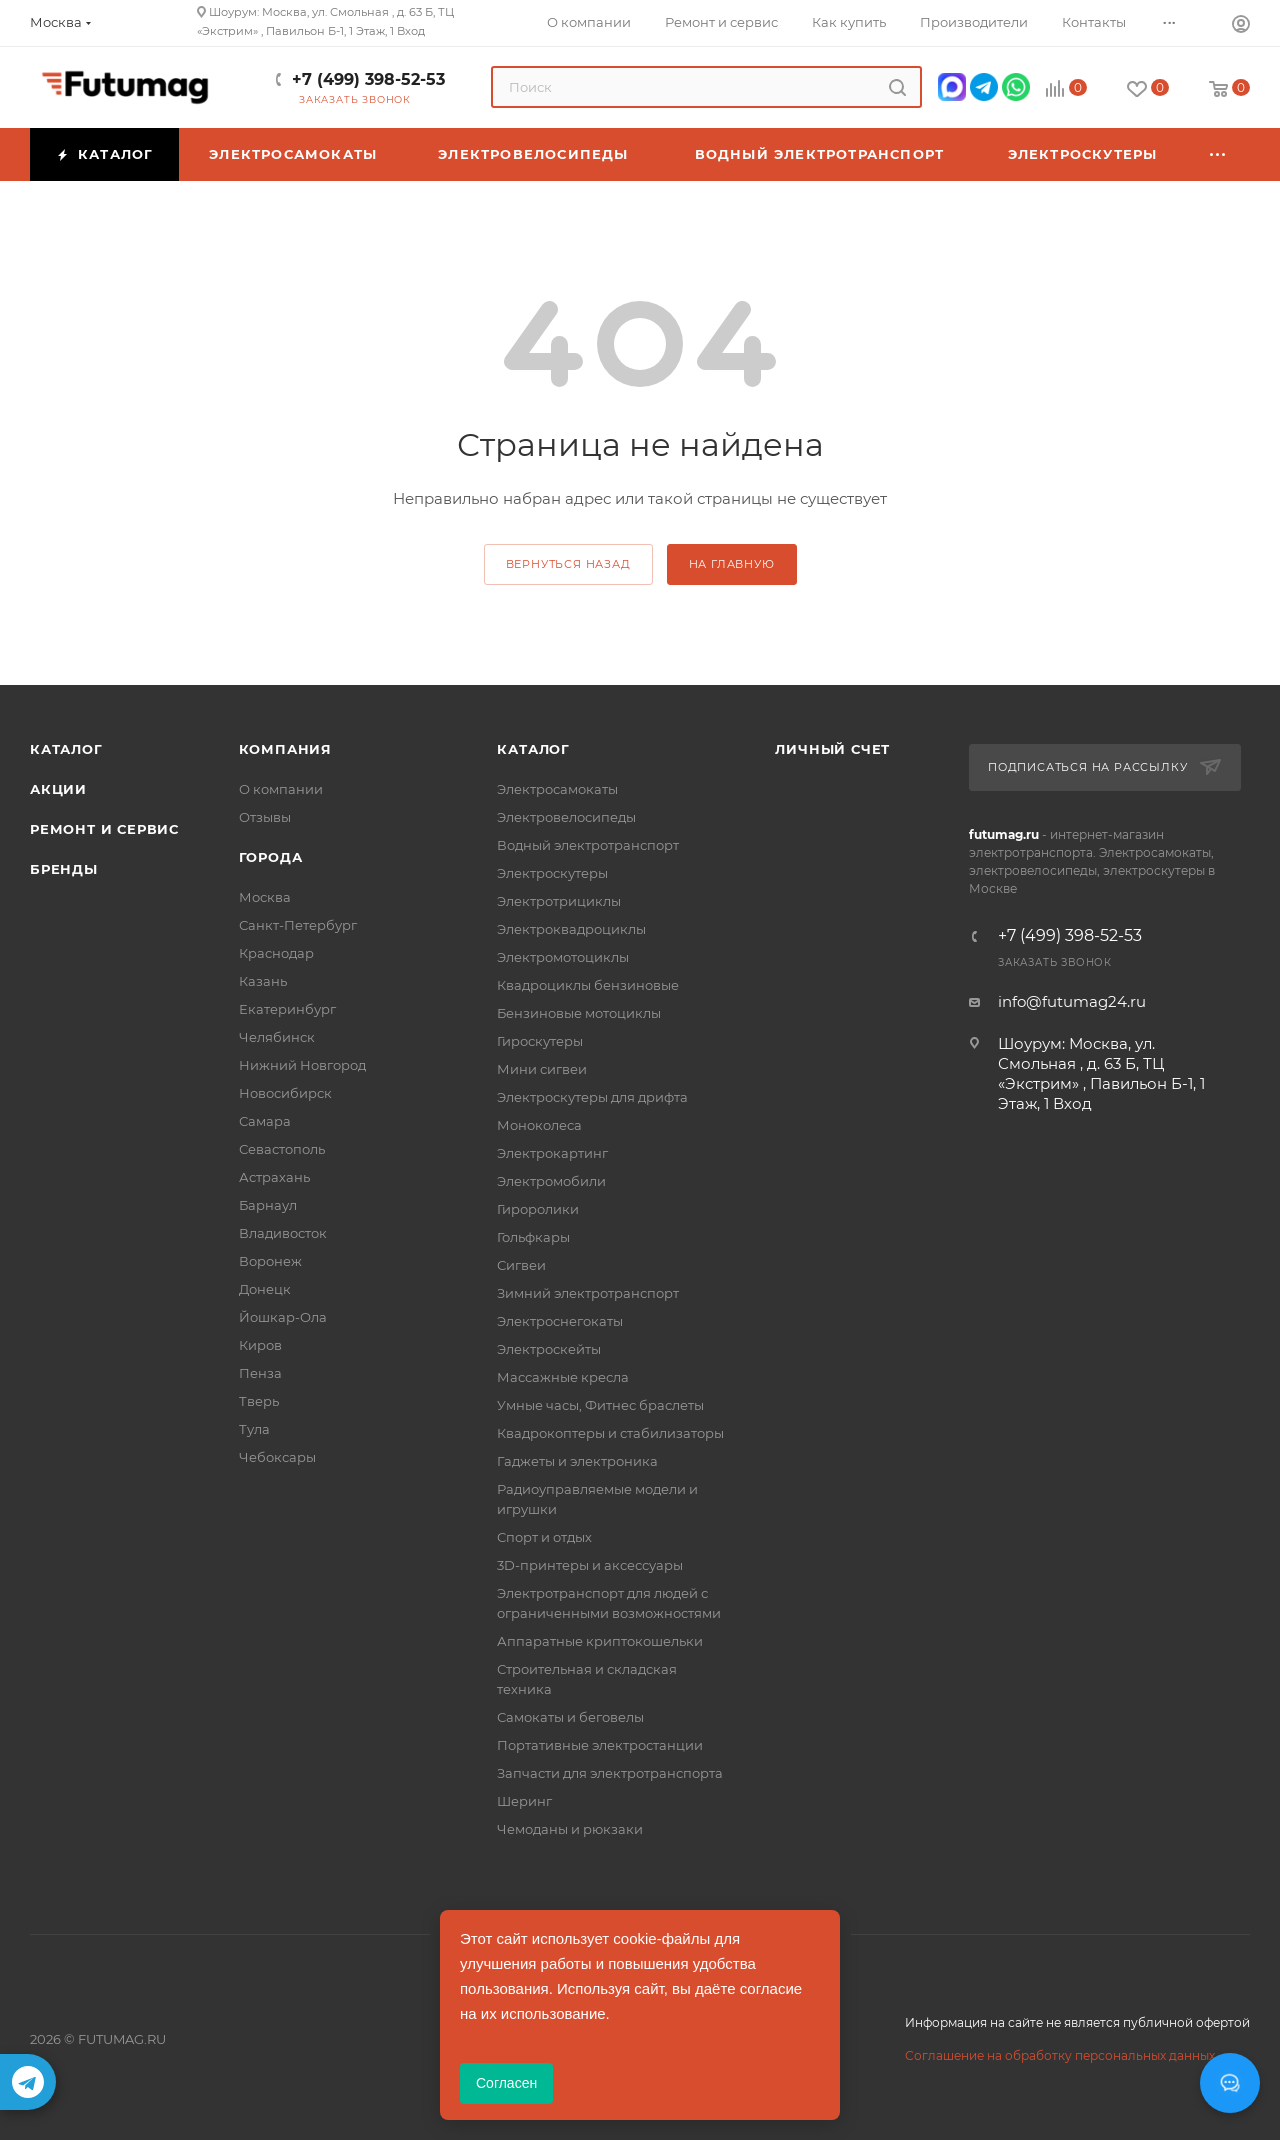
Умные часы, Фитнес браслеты (600, 1405)
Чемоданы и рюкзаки (570, 1829)
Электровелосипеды (566, 817)
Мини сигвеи (542, 1069)
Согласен (506, 2083)
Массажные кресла (563, 1377)
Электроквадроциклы (571, 929)
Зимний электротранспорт (588, 1293)
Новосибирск (285, 1093)
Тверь (259, 1401)
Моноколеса (539, 1125)
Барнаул (268, 1205)
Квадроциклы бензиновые (588, 985)
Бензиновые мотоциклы (579, 1013)
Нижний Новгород (302, 1065)
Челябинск (277, 1037)
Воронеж (270, 1261)
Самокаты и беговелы (570, 1717)
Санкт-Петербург (298, 925)
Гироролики (538, 1209)
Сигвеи (521, 1265)
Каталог (66, 749)
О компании (281, 789)
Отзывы (265, 817)
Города (271, 857)
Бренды (64, 869)
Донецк (265, 1289)
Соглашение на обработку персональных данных (1060, 2055)
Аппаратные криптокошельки (600, 1641)
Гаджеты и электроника (577, 1461)
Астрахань (274, 1177)
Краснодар (276, 953)
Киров (260, 1345)
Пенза (260, 1373)
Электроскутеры (552, 873)
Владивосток (283, 1233)
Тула (254, 1429)
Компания (285, 749)
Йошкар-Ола (283, 1317)
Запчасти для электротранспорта (610, 1773)
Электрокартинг (552, 1153)
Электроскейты (549, 1349)
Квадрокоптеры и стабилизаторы (610, 1433)
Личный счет (832, 749)
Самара (265, 1121)
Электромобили (551, 1181)
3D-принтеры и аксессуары (590, 1565)
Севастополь (282, 1149)
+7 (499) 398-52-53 (368, 79)
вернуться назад (568, 564)
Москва (265, 897)
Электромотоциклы (563, 957)
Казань (263, 981)
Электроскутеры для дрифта (592, 1097)
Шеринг (524, 1801)
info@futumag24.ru (1072, 1001)
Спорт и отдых (544, 1537)
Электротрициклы (559, 901)
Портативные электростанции (600, 1745)
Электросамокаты (557, 789)
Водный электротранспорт (588, 845)
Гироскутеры (540, 1041)
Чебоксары (277, 1457)
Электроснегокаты (560, 1321)
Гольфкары (533, 1237)
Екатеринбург (287, 1009)
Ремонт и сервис (104, 829)
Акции (58, 789)
